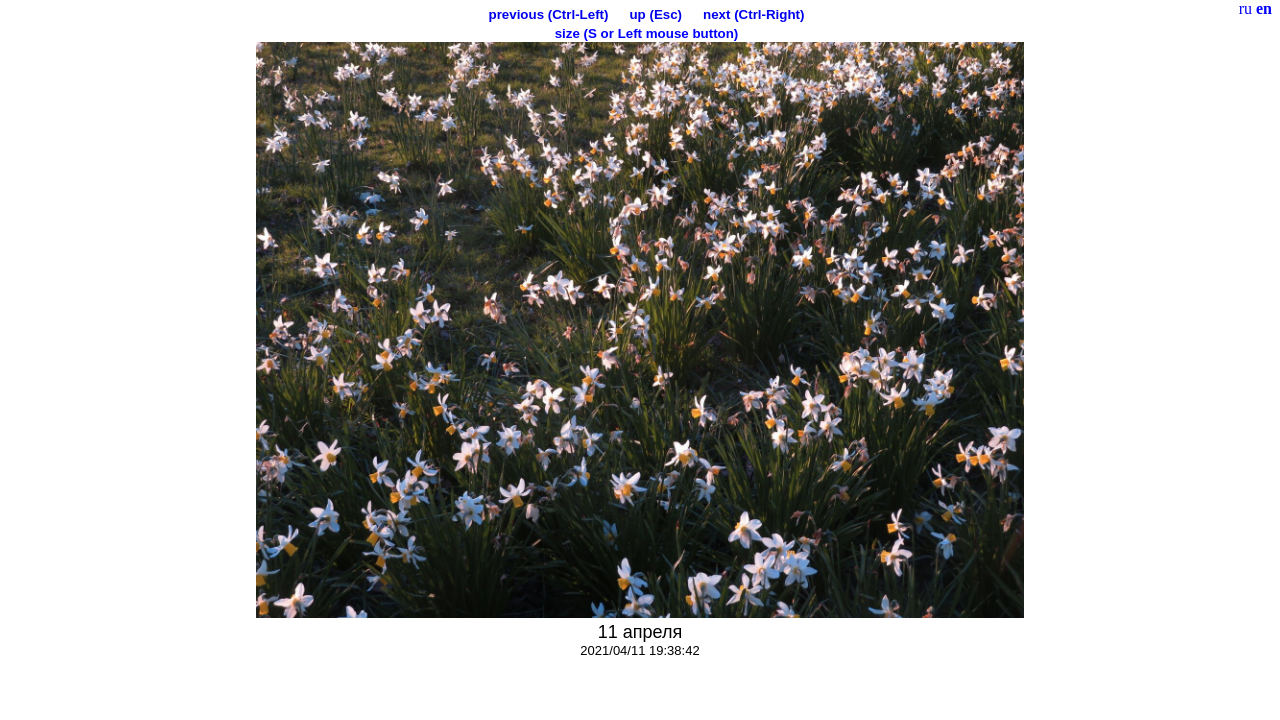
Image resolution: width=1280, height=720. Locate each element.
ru (1245, 8)
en (1264, 8)
